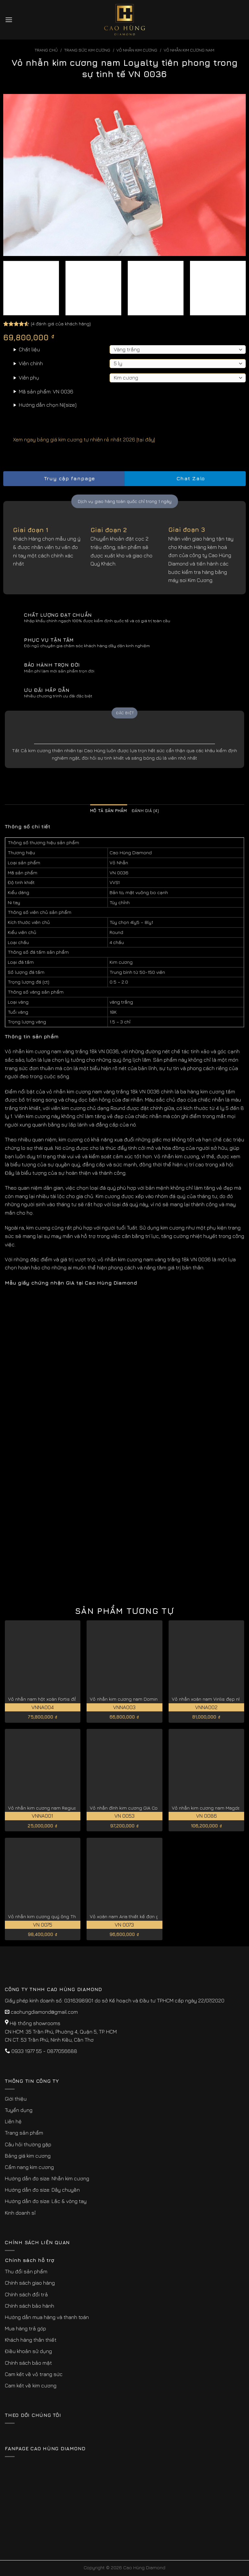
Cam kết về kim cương (30, 2385)
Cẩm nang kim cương (29, 2167)
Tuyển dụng (18, 2110)
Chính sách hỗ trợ (29, 2260)
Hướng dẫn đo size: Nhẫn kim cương (47, 2178)
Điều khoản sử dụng (28, 2351)
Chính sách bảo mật (28, 2363)
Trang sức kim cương (87, 50)
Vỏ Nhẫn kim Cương (136, 50)
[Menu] (9, 20)
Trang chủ (46, 50)
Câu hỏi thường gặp (28, 2144)
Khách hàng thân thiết (30, 2340)
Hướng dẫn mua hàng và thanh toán (47, 2317)
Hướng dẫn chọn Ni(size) (48, 405)
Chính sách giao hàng (30, 2283)
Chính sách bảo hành (29, 2306)
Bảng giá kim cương (28, 2156)
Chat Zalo (185, 478)
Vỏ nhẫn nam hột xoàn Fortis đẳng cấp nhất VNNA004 (66, 1699)
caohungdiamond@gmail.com (44, 2012)
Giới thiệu (16, 2099)
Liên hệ (13, 2121)
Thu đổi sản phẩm (26, 2271)
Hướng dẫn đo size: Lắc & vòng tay (46, 2201)
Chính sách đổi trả (26, 2294)
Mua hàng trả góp (25, 2328)
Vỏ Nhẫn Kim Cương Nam (189, 50)
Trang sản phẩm (24, 2133)
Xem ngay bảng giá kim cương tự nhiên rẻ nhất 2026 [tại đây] (79, 439)
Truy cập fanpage (64, 478)
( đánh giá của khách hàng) (61, 323)
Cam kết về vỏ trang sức (34, 2374)
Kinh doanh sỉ (20, 2213)
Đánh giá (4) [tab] (145, 810)
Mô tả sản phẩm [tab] (108, 810)
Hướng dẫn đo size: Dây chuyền (42, 2190)
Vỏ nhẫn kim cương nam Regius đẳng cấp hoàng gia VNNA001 (75, 1808)
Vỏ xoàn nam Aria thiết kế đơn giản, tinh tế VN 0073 (145, 1916)
